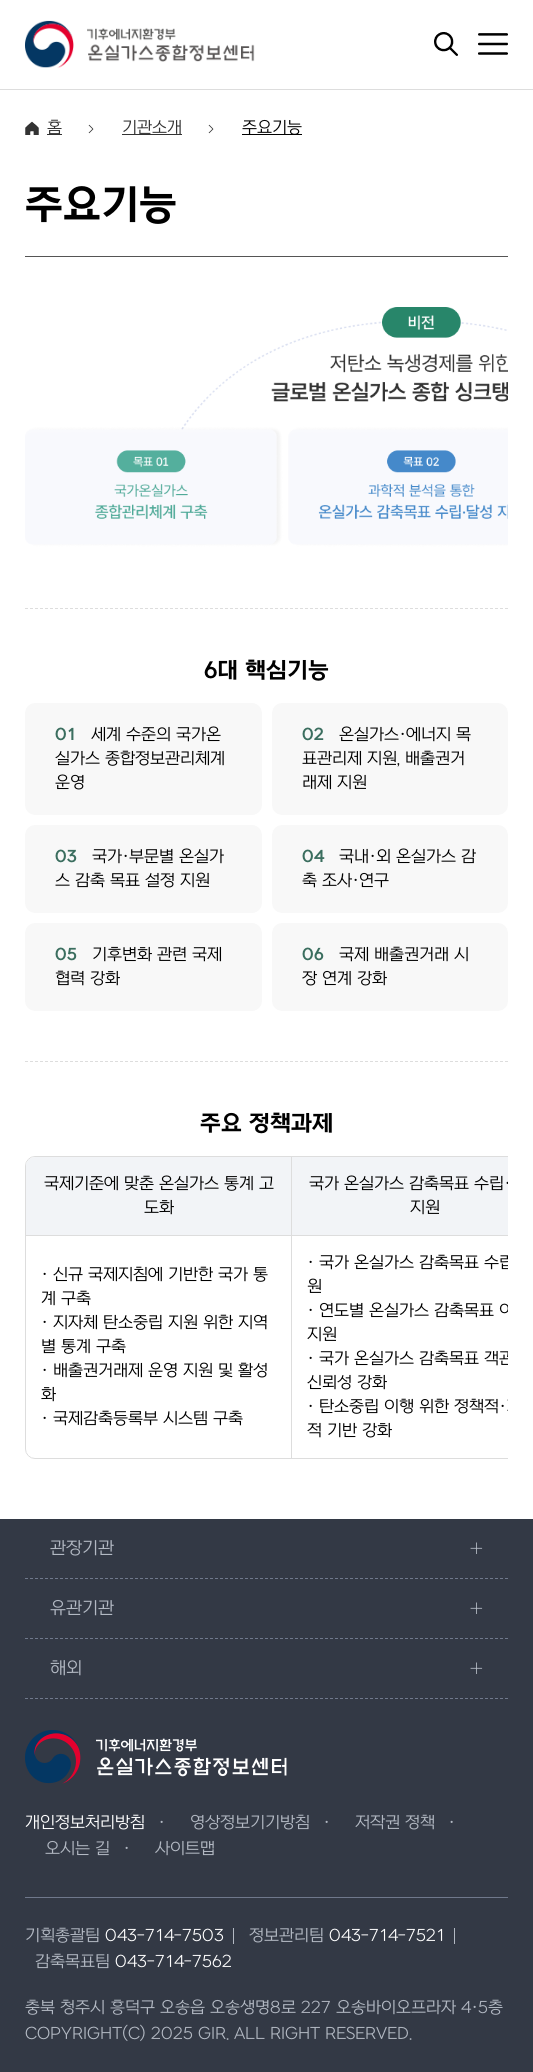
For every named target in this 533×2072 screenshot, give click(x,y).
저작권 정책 (395, 1823)
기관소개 (152, 128)
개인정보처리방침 (85, 1823)
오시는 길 (77, 1849)
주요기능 (272, 128)
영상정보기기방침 (250, 1823)
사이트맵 (185, 1849)
